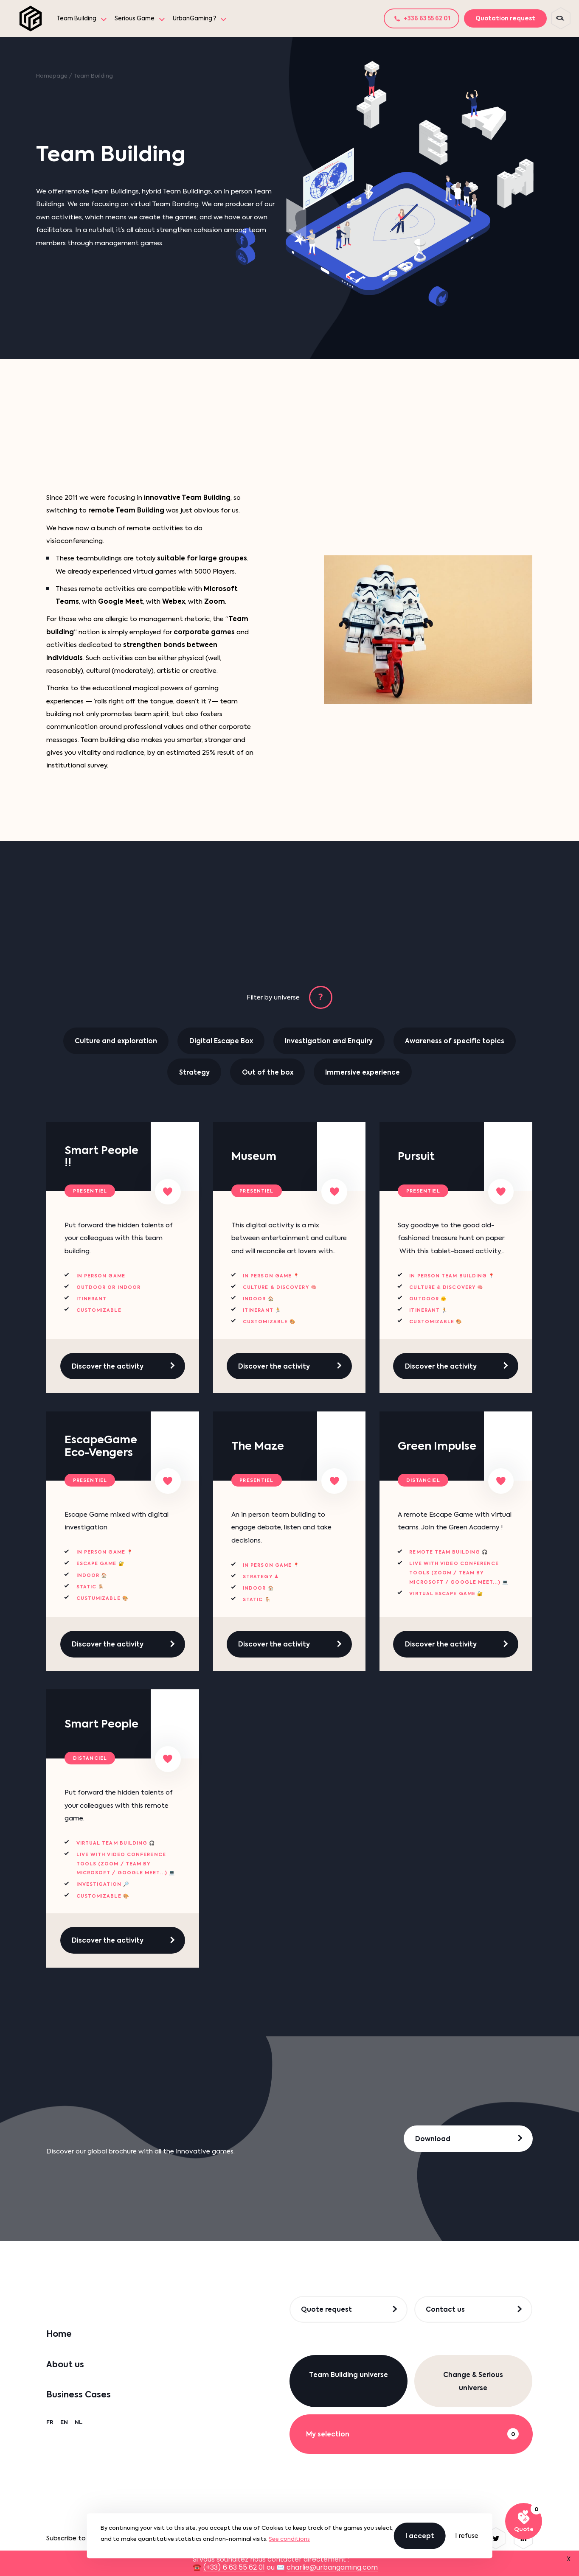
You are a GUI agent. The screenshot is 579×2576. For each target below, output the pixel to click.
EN (64, 2422)
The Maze (257, 1446)
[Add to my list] (168, 1192)
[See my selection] (523, 2521)
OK (303, 2538)
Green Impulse (437, 1446)
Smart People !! (101, 1156)
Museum (253, 1156)
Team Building (76, 18)
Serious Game (135, 18)
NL (79, 2422)
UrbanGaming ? (194, 18)
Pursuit (416, 1156)
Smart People (101, 1723)
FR (49, 2422)
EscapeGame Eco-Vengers (101, 1446)
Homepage (51, 75)
